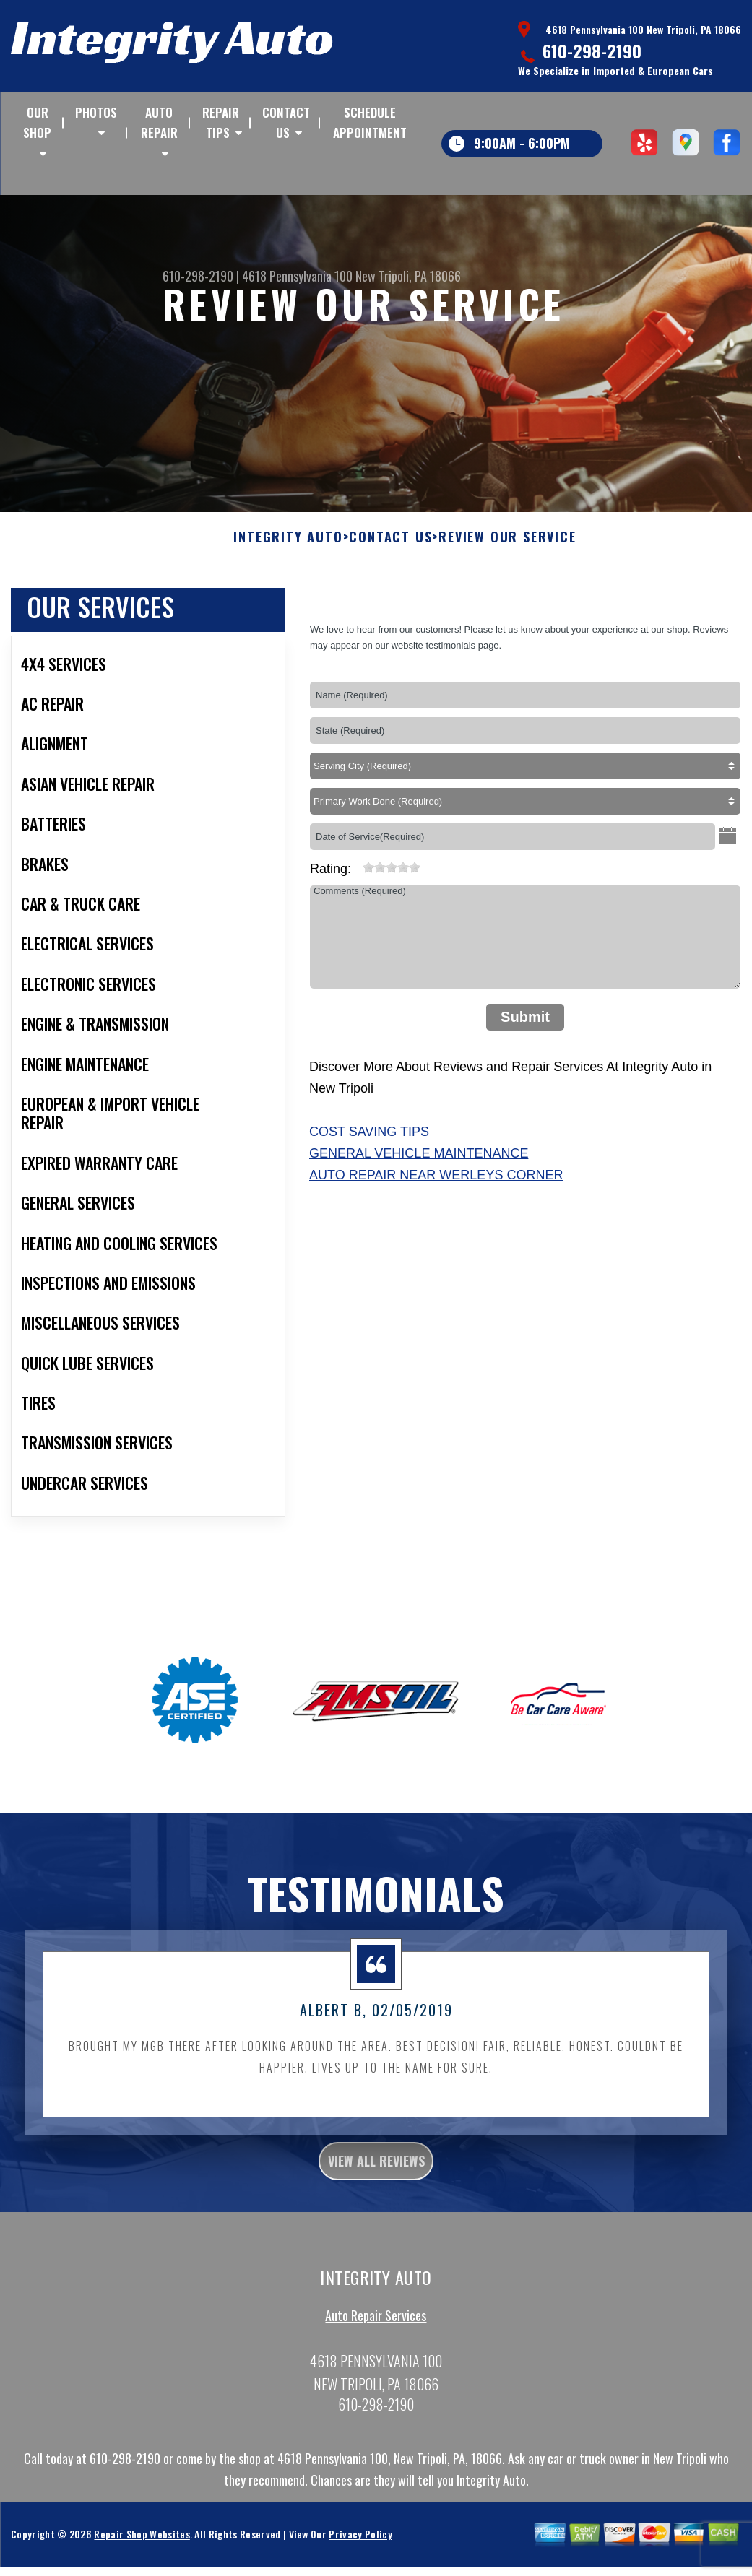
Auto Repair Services (375, 2339)
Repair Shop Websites (141, 2557)
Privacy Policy (360, 2557)
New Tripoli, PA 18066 (408, 275)
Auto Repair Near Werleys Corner (436, 1189)
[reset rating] (357, 878)
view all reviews (376, 2180)
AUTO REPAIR (159, 122)
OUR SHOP (37, 122)
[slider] (391, 881)
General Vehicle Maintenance (418, 1168)
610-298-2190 (592, 51)
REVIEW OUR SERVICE (507, 552)
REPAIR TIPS (220, 122)
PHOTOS (96, 112)
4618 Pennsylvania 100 (297, 275)
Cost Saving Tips (369, 1146)
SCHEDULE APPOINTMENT (370, 122)
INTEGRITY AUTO (287, 552)
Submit (525, 1031)
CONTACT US (286, 122)
